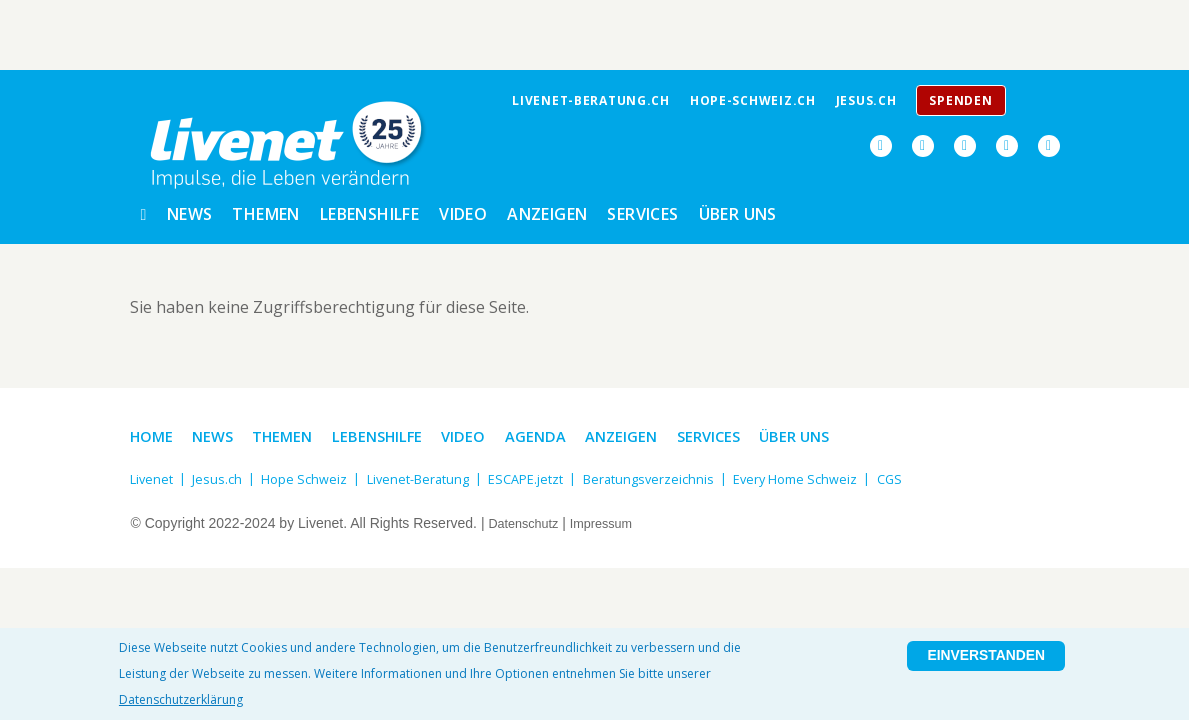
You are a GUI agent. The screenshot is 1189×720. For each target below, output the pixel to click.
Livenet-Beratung (434, 471)
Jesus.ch (222, 471)
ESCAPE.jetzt (550, 471)
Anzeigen (547, 210)
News (190, 210)
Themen (265, 210)
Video (463, 210)
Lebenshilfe (369, 210)
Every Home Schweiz (836, 471)
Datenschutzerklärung (181, 699)
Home (153, 429)
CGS (937, 471)
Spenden (960, 100)
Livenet (153, 471)
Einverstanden (977, 663)
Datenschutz (527, 515)
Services (642, 210)
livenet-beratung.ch (591, 100)
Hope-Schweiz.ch (753, 100)
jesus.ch (866, 100)
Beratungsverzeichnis (681, 471)
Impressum (612, 515)
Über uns (738, 210)
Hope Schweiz (312, 471)
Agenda (556, 429)
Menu (1041, 106)
